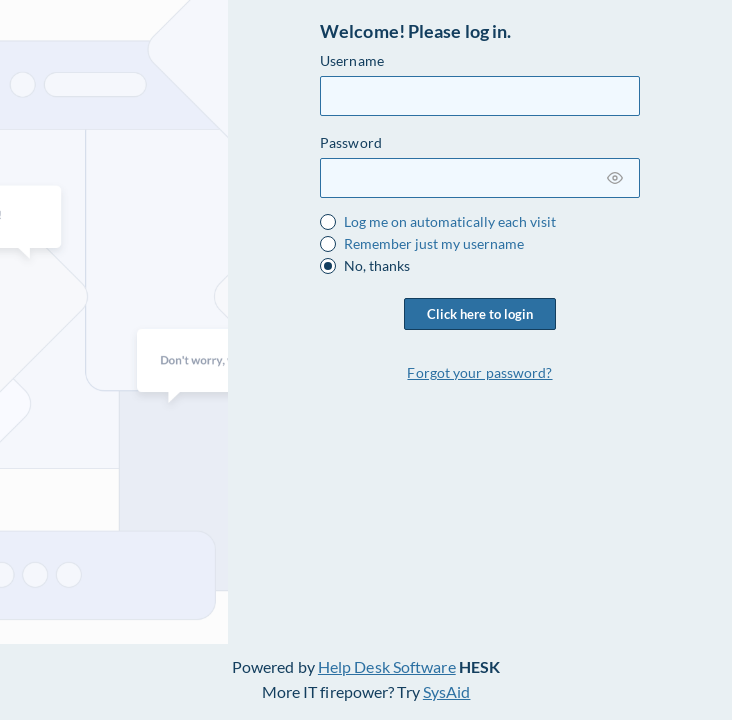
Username (352, 60)
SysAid (447, 691)
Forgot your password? (479, 372)
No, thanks (377, 266)
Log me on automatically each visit (450, 222)
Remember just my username (434, 244)
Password (351, 142)
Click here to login (480, 314)
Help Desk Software (387, 666)
